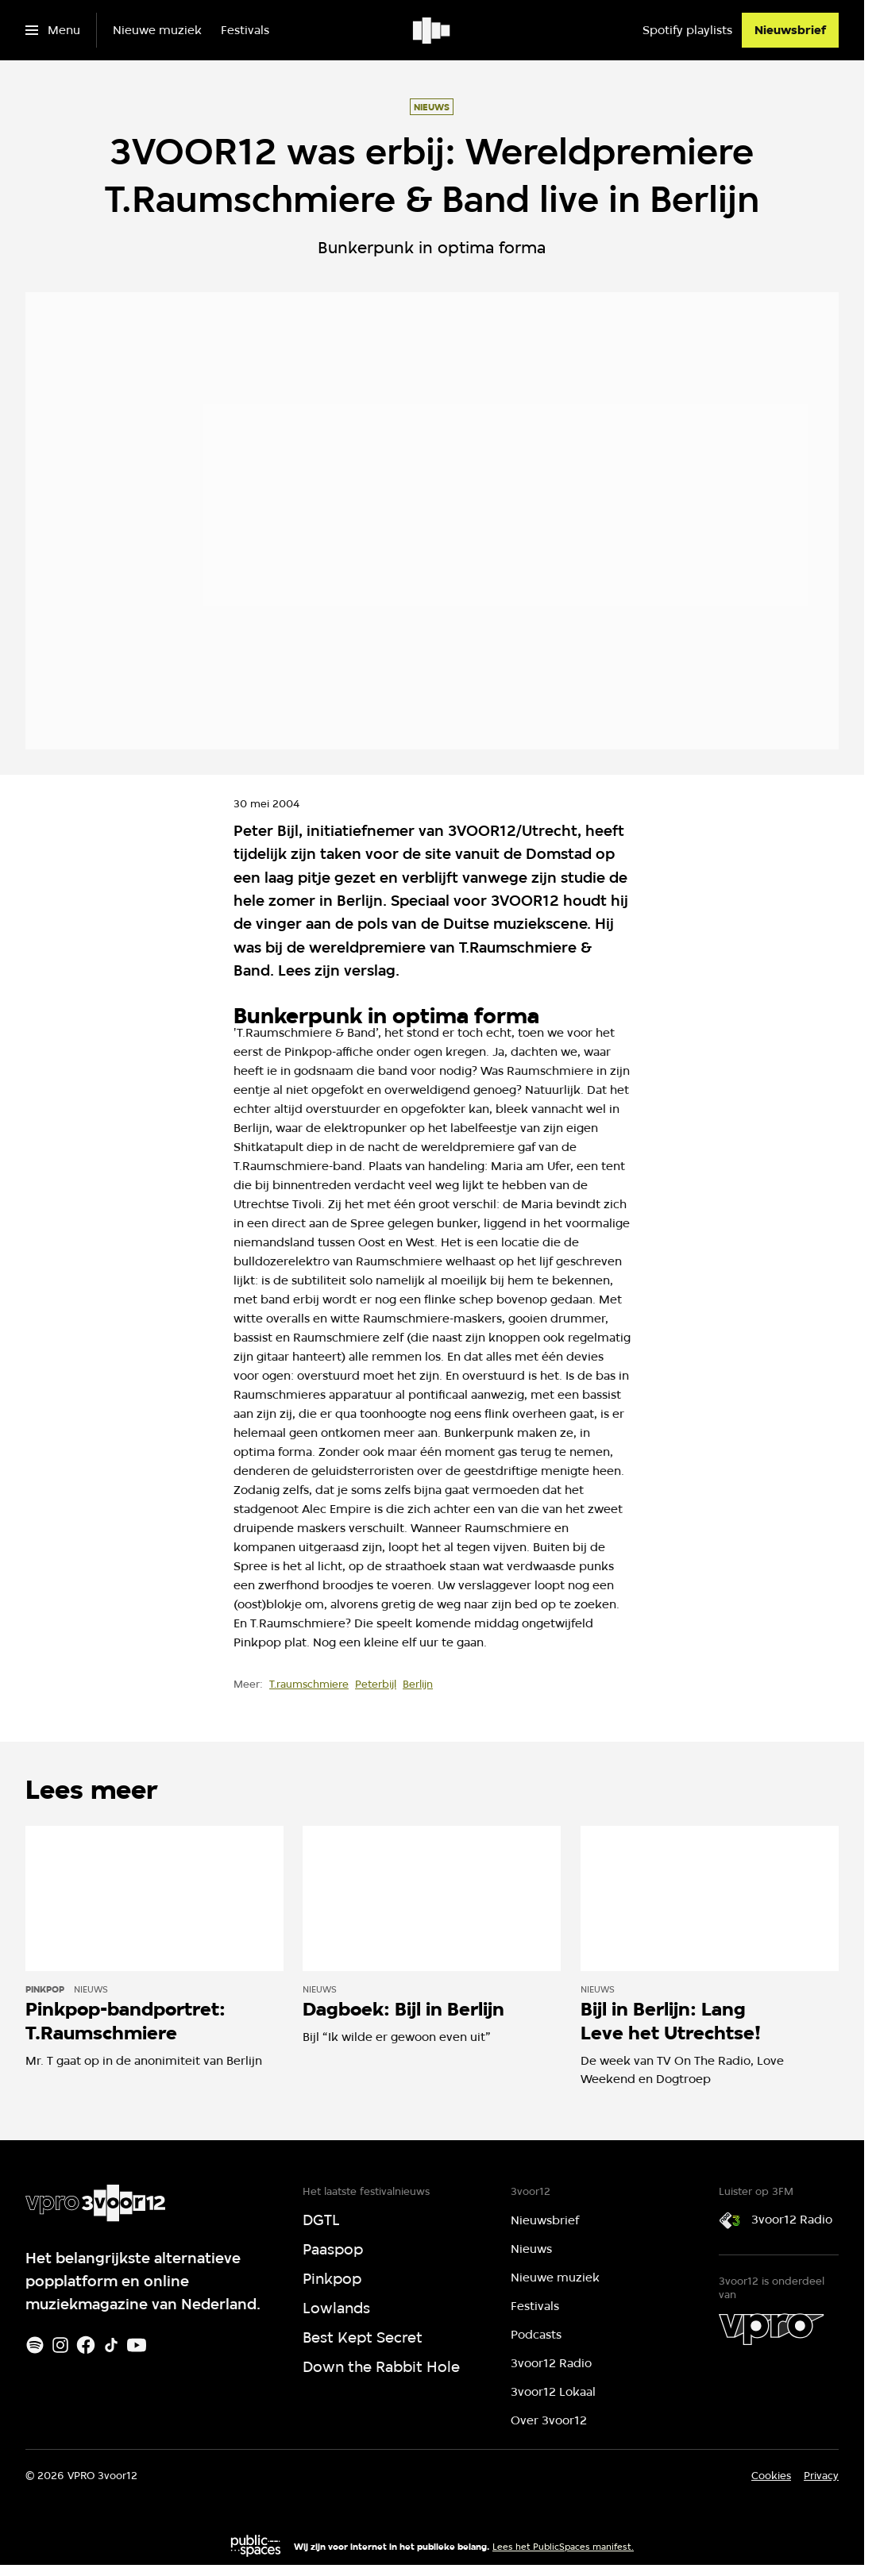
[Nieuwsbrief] (790, 30)
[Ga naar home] (432, 30)
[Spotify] (34, 2345)
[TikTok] (111, 2345)
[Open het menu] (53, 30)
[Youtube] (136, 2345)
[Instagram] (60, 2345)
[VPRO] (771, 2329)
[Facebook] (85, 2345)
